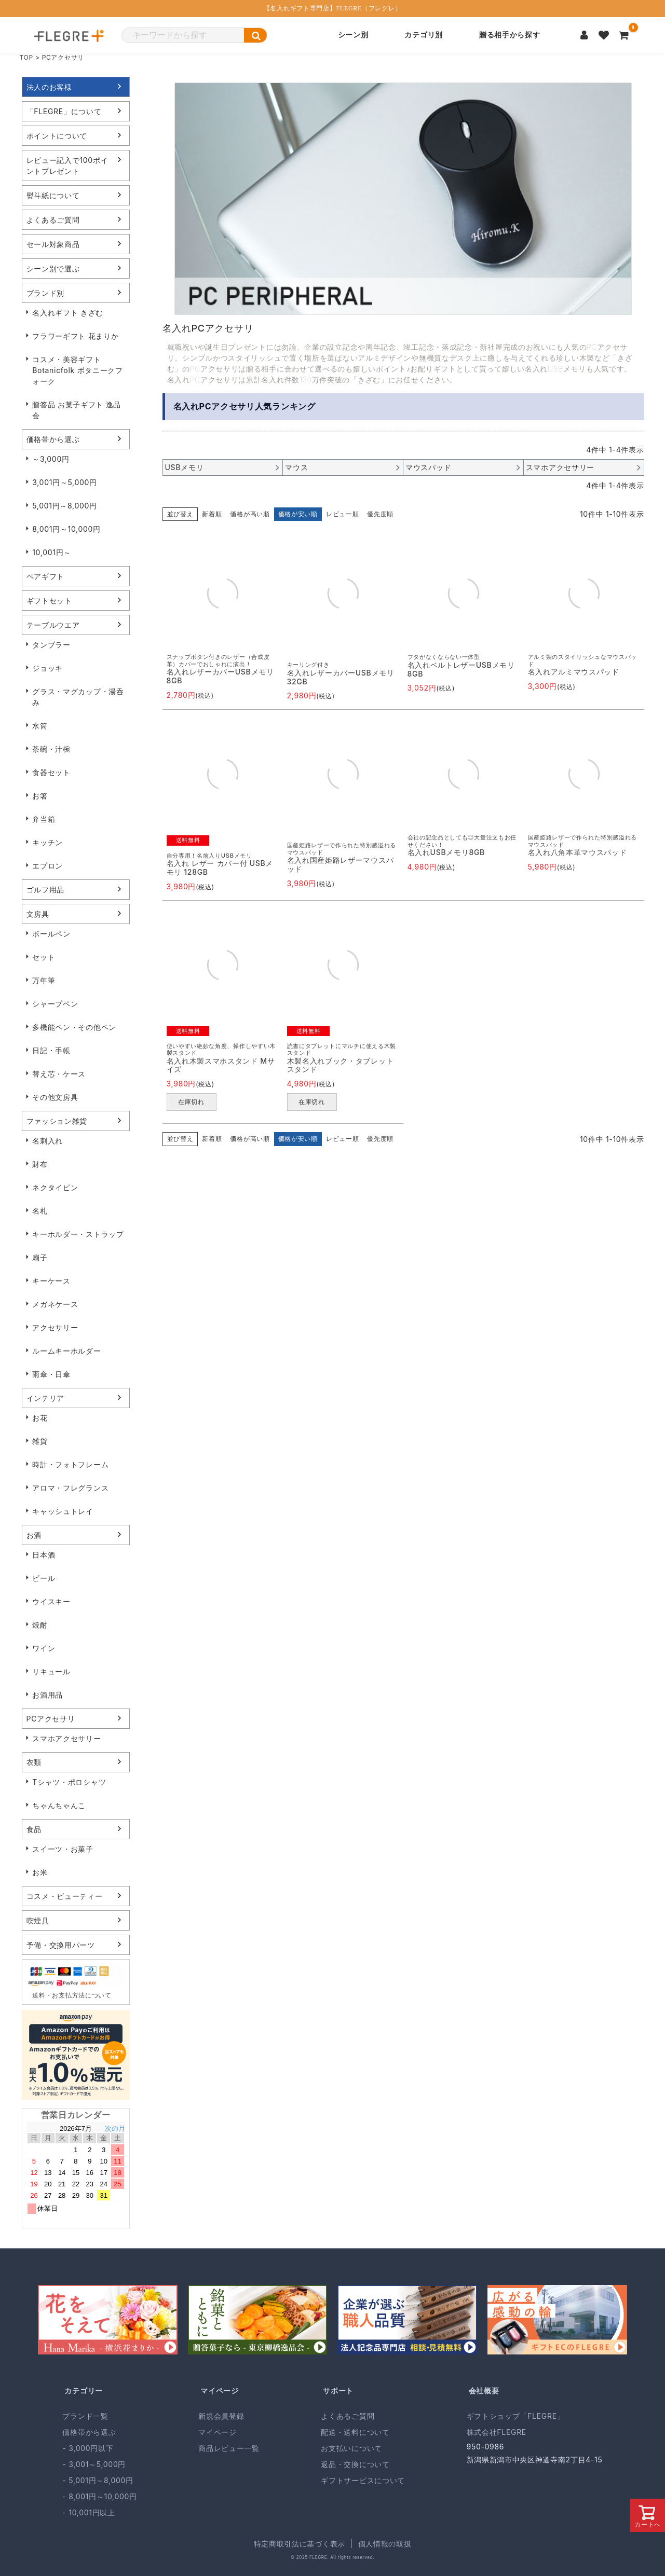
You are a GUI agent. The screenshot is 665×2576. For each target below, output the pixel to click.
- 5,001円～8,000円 (97, 2480)
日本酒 (43, 1554)
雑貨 (39, 1441)
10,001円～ (51, 552)
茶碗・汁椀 (51, 749)
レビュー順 (342, 514)
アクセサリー (55, 1327)
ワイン (43, 1648)
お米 (39, 1872)
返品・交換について (355, 2464)
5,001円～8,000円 (64, 505)
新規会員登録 (221, 2416)
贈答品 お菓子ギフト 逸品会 (76, 410)
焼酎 (39, 1624)
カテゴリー (83, 2390)
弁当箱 (43, 819)
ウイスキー (51, 1601)
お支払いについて (351, 2448)
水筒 (39, 725)
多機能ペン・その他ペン (74, 1027)
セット (43, 957)
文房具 (37, 914)
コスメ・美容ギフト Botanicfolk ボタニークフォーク (77, 370)
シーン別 (353, 35)
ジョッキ (47, 668)
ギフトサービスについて (363, 2480)
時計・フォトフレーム (70, 1464)
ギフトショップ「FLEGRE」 (516, 2416)
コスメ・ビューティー (64, 1896)
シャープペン (55, 1003)
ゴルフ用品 (45, 889)
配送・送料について (355, 2432)
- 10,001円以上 (88, 2512)
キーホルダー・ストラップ (78, 1234)
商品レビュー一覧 (229, 2448)
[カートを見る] (624, 35)
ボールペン (51, 933)
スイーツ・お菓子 (62, 1848)
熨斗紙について (53, 195)
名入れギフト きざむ (67, 312)
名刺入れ (47, 1140)
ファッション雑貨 (57, 1121)
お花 (39, 1417)
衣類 (34, 1762)
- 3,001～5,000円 (94, 2464)
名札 (39, 1210)
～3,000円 (50, 458)
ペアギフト (45, 576)
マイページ (219, 2390)
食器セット (51, 772)
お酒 (34, 1535)
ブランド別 (45, 292)
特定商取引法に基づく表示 (299, 2543)
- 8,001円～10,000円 (99, 2496)
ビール (43, 1578)
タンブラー (51, 644)
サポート (338, 2390)
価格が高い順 (249, 514)
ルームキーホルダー (66, 1350)
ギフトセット (49, 600)
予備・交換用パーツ (60, 1944)
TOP (26, 57)
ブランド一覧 (85, 2416)
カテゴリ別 (423, 35)
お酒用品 (47, 1694)
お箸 (39, 795)
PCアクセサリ (50, 1718)
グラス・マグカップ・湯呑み (78, 697)
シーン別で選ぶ (53, 268)
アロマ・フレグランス (70, 1487)
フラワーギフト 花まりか (75, 336)
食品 (34, 1829)
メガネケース (55, 1304)
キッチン (47, 842)
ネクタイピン (55, 1187)
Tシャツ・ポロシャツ (69, 1782)
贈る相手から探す (509, 35)
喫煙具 (37, 1920)
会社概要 (484, 2390)
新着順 (212, 514)
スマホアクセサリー (66, 1738)
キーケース (51, 1280)
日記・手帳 (51, 1050)
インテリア (45, 1398)
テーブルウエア (53, 625)
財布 (39, 1164)
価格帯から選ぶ (53, 439)
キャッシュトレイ (62, 1511)
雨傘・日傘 (51, 1374)
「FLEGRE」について (64, 111)
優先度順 (380, 514)
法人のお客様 (49, 86)
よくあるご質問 (53, 219)
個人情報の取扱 (385, 2543)
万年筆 (43, 980)
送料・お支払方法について (71, 1995)
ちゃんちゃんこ (59, 1805)
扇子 (39, 1257)
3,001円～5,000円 (64, 482)
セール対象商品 (53, 244)
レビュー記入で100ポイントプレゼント (67, 165)
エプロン (47, 865)
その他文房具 (55, 1097)
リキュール (51, 1671)
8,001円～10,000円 (66, 529)
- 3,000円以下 (87, 2448)
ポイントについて (57, 135)
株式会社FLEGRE (496, 2432)
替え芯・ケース (59, 1073)
